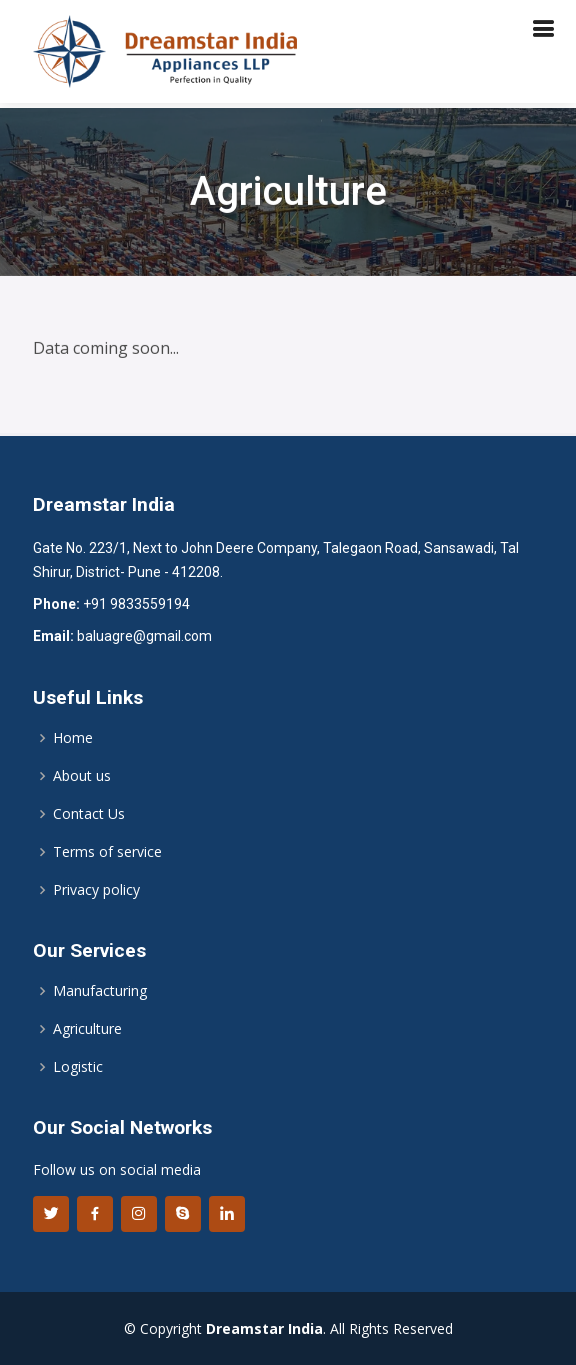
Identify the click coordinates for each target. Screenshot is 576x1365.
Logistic (78, 1067)
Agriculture (87, 1029)
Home (73, 738)
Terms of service (107, 852)
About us (82, 776)
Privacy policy (96, 890)
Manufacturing (100, 991)
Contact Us (89, 814)
